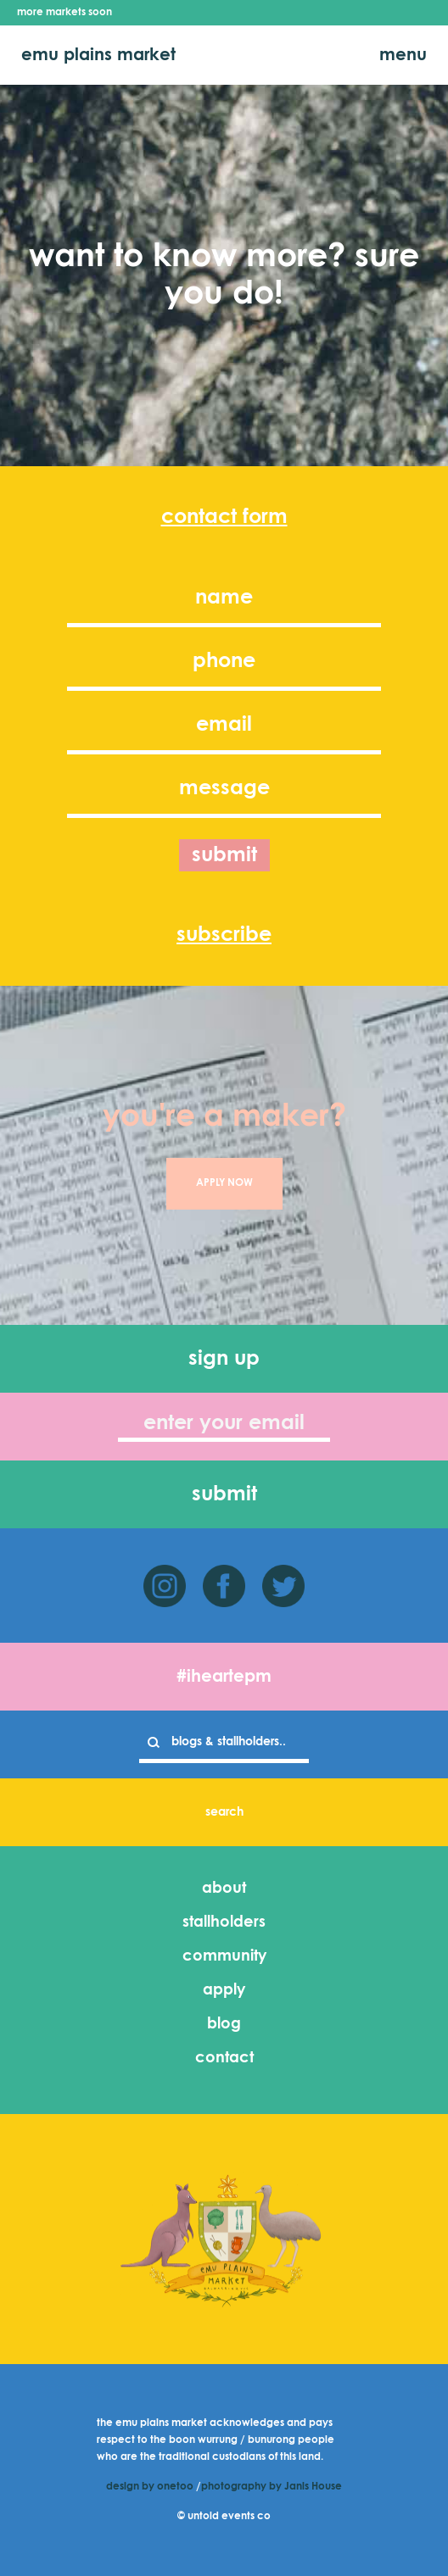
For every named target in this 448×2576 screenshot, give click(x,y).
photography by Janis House (271, 2487)
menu (403, 55)
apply (224, 1990)
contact (224, 2058)
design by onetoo (149, 2487)
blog (224, 2024)
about (224, 1888)
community (224, 1956)
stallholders (224, 1922)
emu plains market (98, 55)
